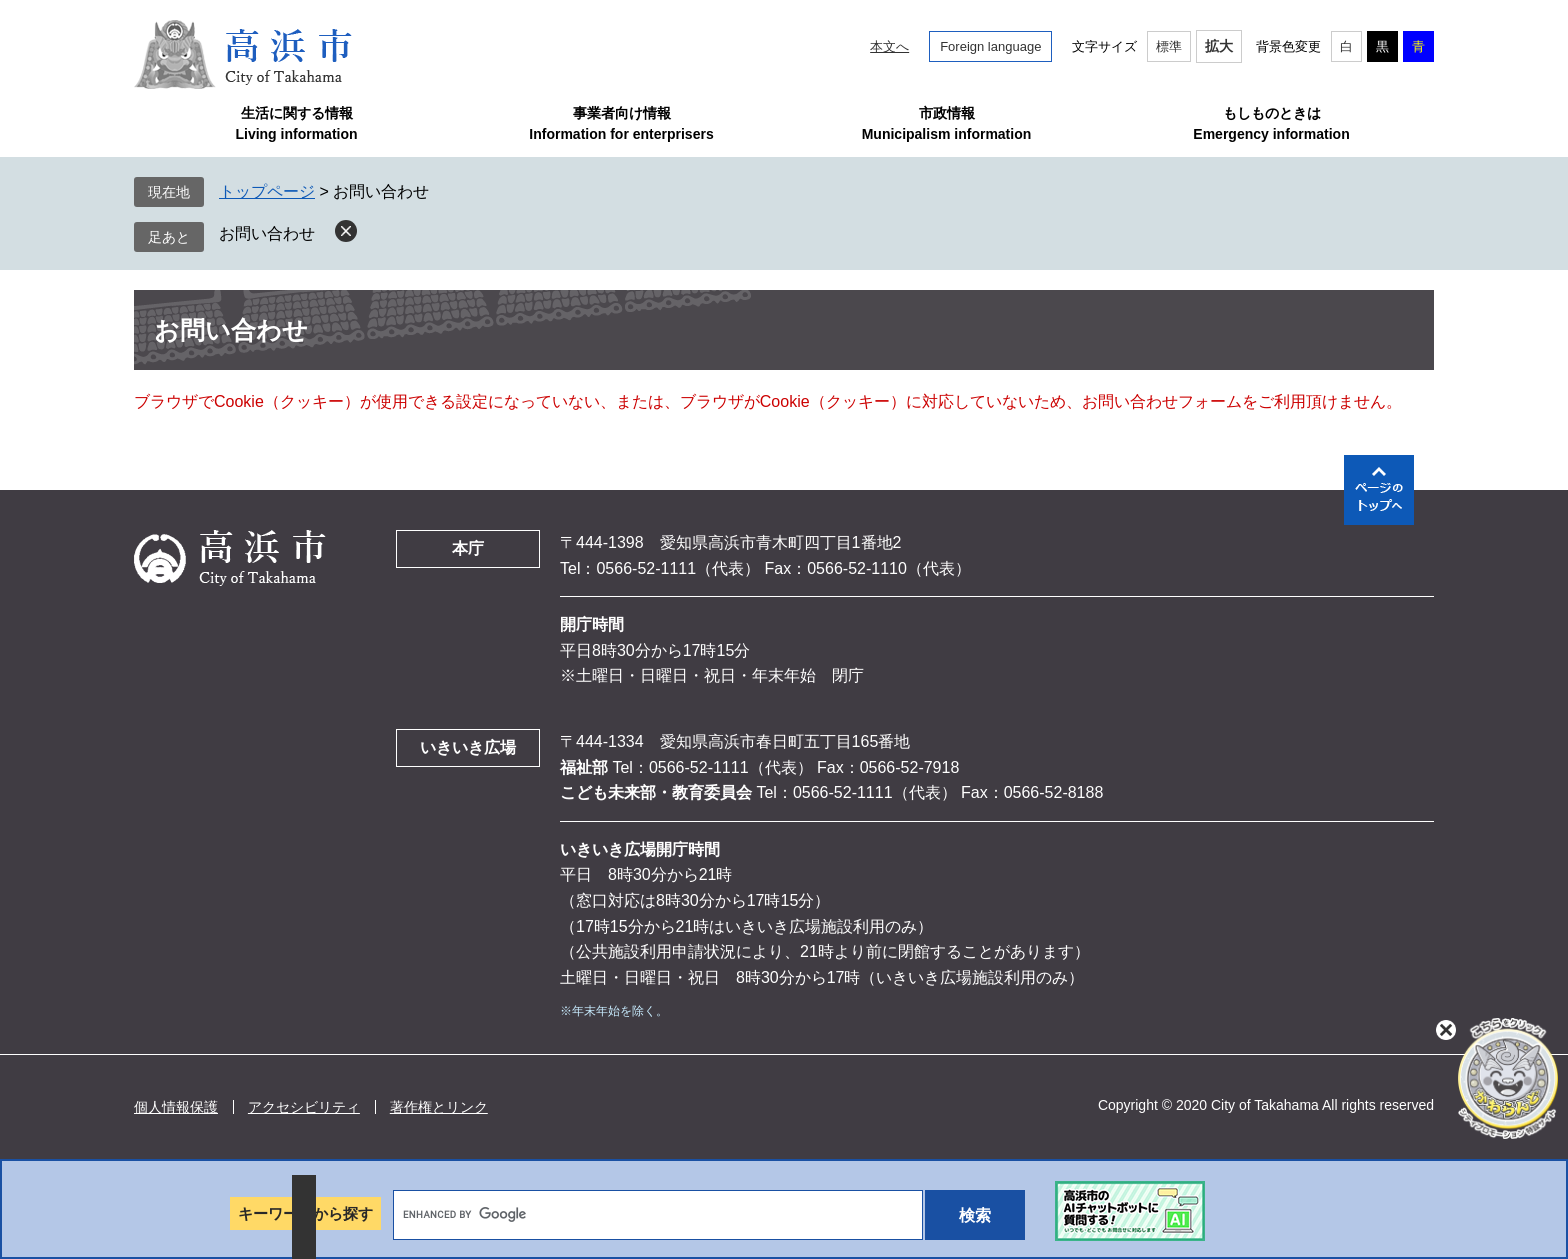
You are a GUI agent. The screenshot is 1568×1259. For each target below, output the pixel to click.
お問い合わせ (267, 233)
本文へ (889, 46)
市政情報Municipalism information (947, 123)
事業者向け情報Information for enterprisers (621, 123)
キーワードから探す (305, 1213)
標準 (1169, 46)
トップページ (267, 191)
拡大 (1219, 46)
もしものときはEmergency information (1271, 123)
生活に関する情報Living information (296, 123)
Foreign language (990, 46)
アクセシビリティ (304, 1107)
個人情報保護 (176, 1107)
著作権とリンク (439, 1107)
